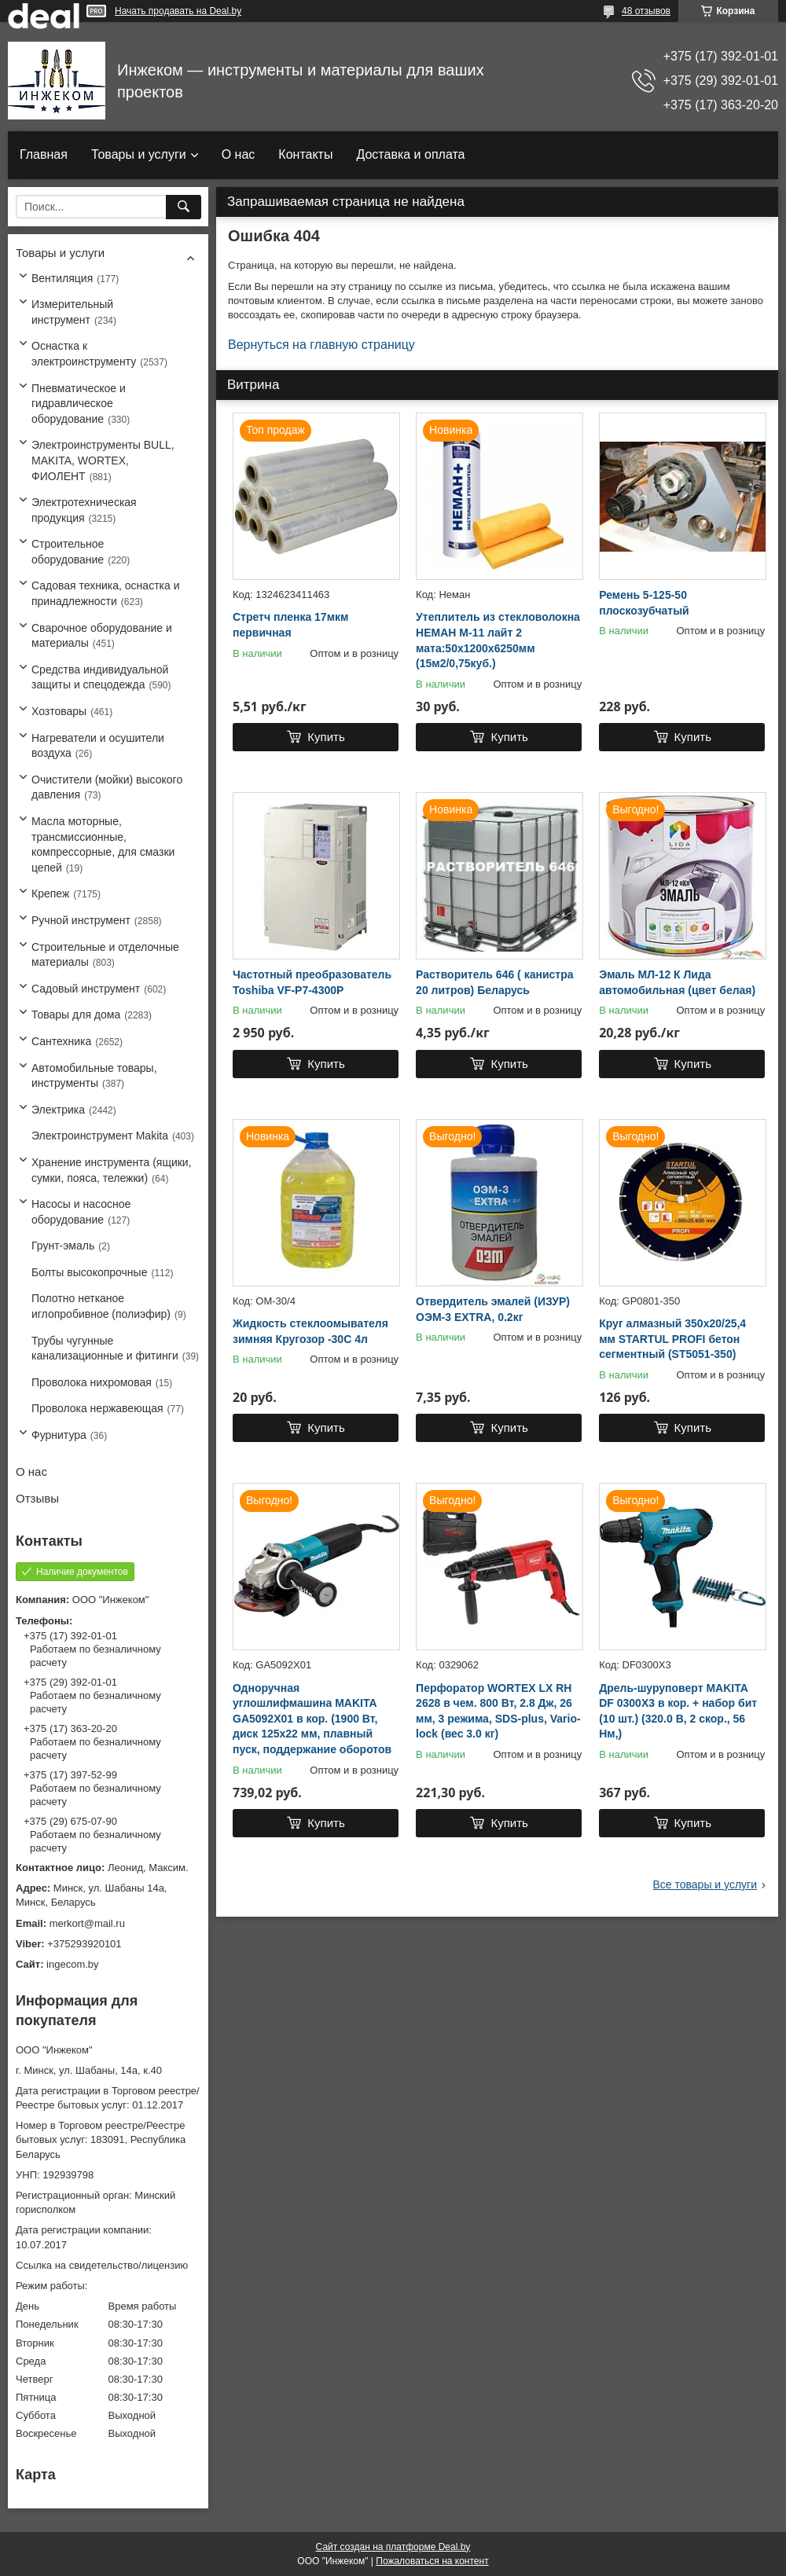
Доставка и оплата (410, 154)
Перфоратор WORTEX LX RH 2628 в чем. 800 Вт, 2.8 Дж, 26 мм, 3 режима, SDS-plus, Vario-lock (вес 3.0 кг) (498, 1711)
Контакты (305, 154)
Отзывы (37, 1498)
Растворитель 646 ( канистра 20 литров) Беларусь (494, 982)
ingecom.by (72, 1964)
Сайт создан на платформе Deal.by (393, 2546)
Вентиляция (62, 278)
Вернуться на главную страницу (321, 344)
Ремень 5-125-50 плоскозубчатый (644, 603)
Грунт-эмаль (62, 1245)
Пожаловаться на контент (432, 2561)
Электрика (58, 1109)
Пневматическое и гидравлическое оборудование (78, 403)
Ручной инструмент (80, 920)
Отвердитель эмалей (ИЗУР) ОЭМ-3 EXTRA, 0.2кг (493, 1309)
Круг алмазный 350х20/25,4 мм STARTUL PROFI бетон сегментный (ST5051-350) (672, 1338)
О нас (238, 154)
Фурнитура (58, 1435)
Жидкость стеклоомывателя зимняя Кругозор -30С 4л (310, 1331)
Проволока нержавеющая (97, 1408)
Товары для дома (75, 1014)
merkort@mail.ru (87, 1923)
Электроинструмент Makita (99, 1135)
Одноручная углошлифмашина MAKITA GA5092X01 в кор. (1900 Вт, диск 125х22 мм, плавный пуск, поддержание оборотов (312, 1719)
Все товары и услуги (704, 1884)
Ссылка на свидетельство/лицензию (102, 2265)
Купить (325, 736)
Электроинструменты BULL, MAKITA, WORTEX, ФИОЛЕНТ (102, 460)
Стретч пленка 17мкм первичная (290, 625)
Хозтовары (58, 711)
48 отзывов (646, 11)
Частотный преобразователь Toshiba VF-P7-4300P (312, 982)
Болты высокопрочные (89, 1272)
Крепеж (50, 893)
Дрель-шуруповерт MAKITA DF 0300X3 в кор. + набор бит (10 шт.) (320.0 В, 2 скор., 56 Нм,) (678, 1711)
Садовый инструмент (85, 988)
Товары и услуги (138, 154)
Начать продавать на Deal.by (178, 11)
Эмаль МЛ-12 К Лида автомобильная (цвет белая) (677, 982)
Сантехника (61, 1041)
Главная (44, 154)
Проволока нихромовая (91, 1382)
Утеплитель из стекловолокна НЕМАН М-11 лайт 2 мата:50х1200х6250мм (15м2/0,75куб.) (498, 640)
